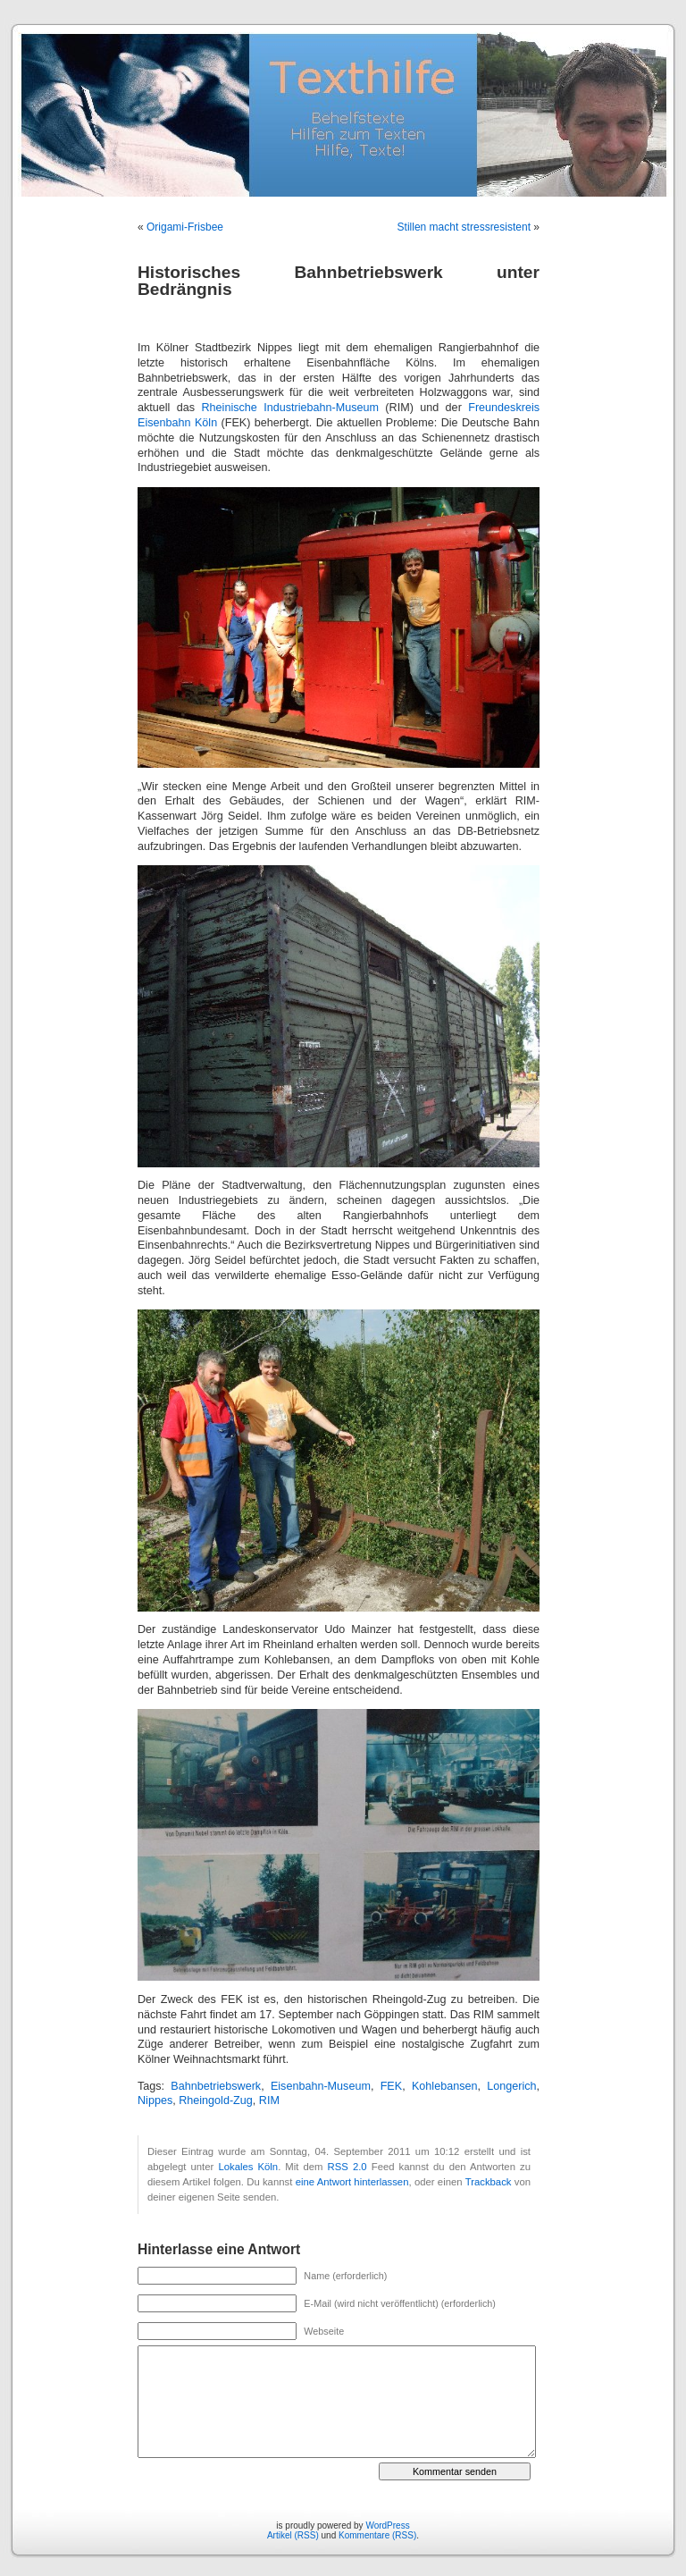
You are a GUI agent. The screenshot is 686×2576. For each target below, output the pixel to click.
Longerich (511, 2086)
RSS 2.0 (347, 2166)
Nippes (155, 2100)
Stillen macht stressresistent (464, 227)
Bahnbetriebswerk (216, 2086)
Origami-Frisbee (184, 227)
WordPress (387, 2525)
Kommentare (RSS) (377, 2535)
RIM (269, 2100)
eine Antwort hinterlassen (352, 2181)
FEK (392, 2086)
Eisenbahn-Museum (321, 2086)
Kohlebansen (445, 2086)
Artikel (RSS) (293, 2535)
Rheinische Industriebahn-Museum (290, 407)
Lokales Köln (248, 2166)
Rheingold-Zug (216, 2100)
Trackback (488, 2181)
